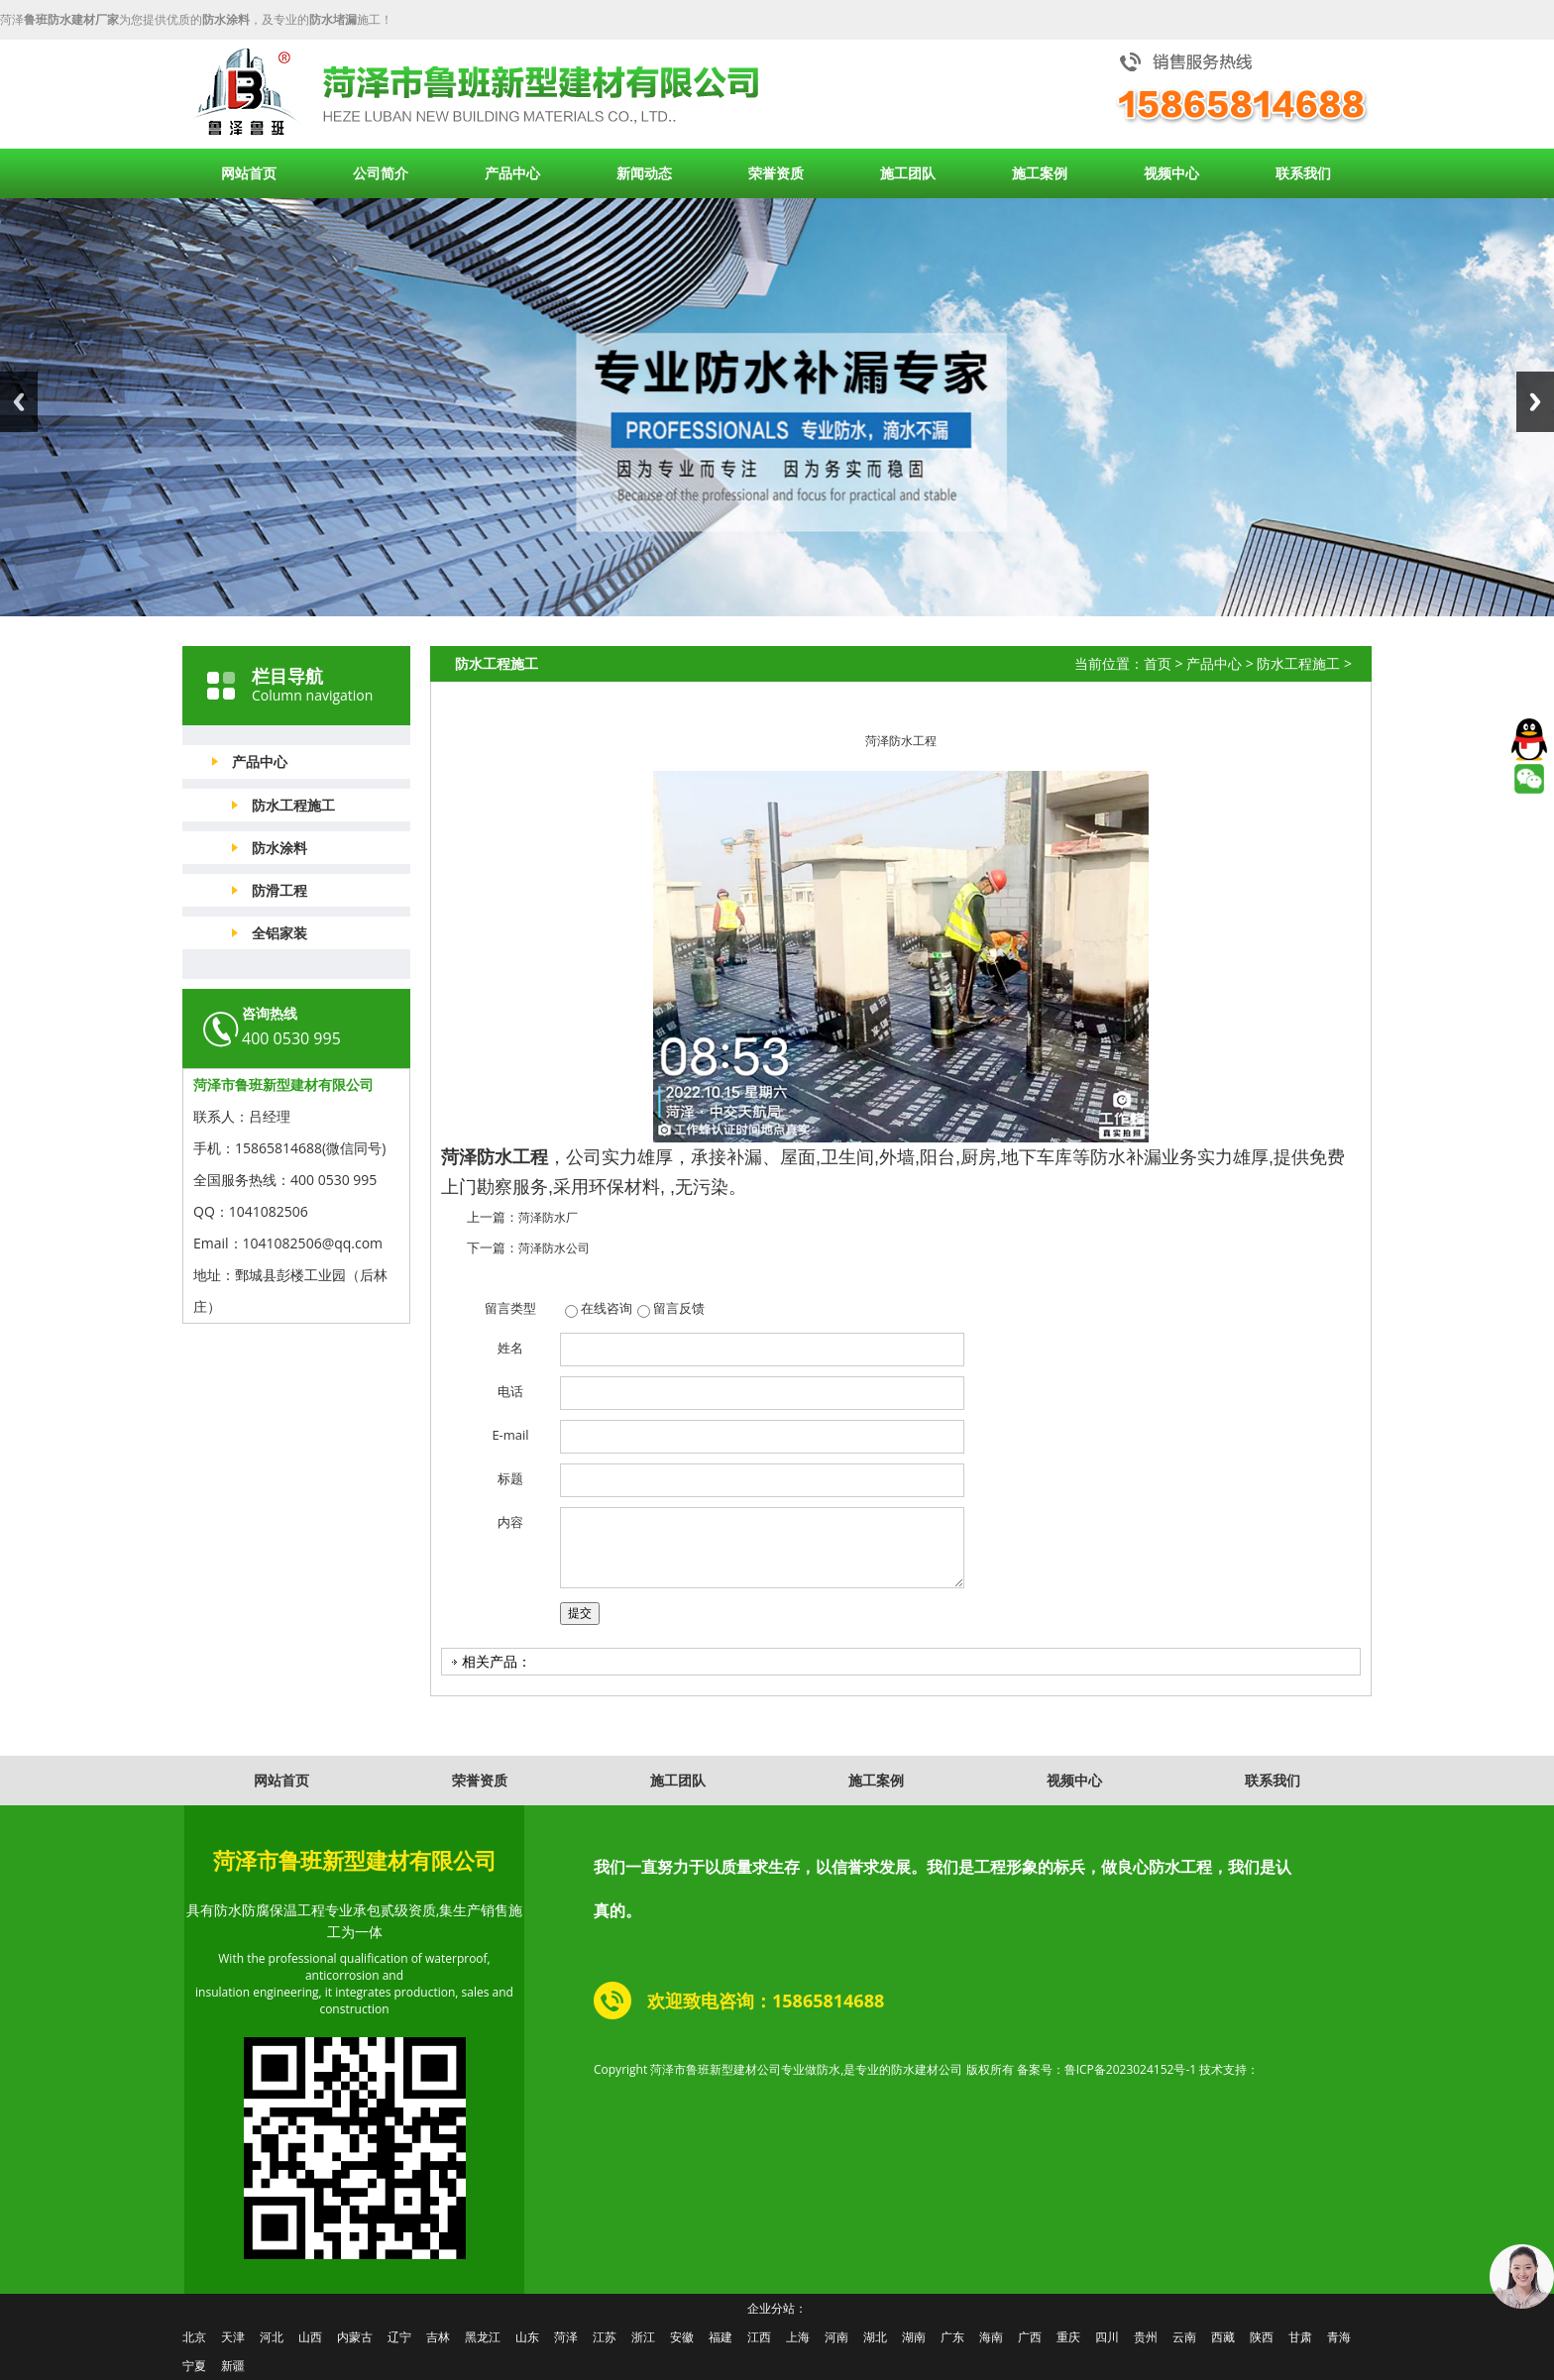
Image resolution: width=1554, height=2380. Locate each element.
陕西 (1262, 2336)
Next (1535, 402)
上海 (798, 2336)
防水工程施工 (293, 805)
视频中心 (1171, 172)
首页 (1157, 663)
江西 (759, 2336)
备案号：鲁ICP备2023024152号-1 (1106, 2069)
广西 (1030, 2336)
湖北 (875, 2336)
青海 (1339, 2336)
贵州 (1146, 2336)
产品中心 (512, 172)
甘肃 (1300, 2336)
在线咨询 (606, 1308)
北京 (194, 2336)
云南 (1184, 2336)
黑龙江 (482, 2336)
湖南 (914, 2336)
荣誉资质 (776, 172)
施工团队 (908, 172)
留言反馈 (679, 1308)
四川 (1107, 2336)
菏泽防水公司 (554, 1248)
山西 (310, 2336)
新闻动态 (644, 172)
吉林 (438, 2336)
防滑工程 (279, 890)
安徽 (682, 2336)
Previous (19, 402)
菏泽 (566, 2336)
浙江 (643, 2336)
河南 (836, 2336)
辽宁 (399, 2336)
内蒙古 (355, 2336)
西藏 (1223, 2336)
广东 (952, 2336)
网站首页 (249, 172)
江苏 (604, 2336)
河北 (271, 2336)
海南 (991, 2336)
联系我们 (1303, 172)
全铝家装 (279, 932)
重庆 (1068, 2336)
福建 (720, 2336)
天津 (233, 2336)
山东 (527, 2336)
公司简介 (380, 172)
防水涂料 (279, 847)
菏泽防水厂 (548, 1217)
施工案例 (1039, 172)
